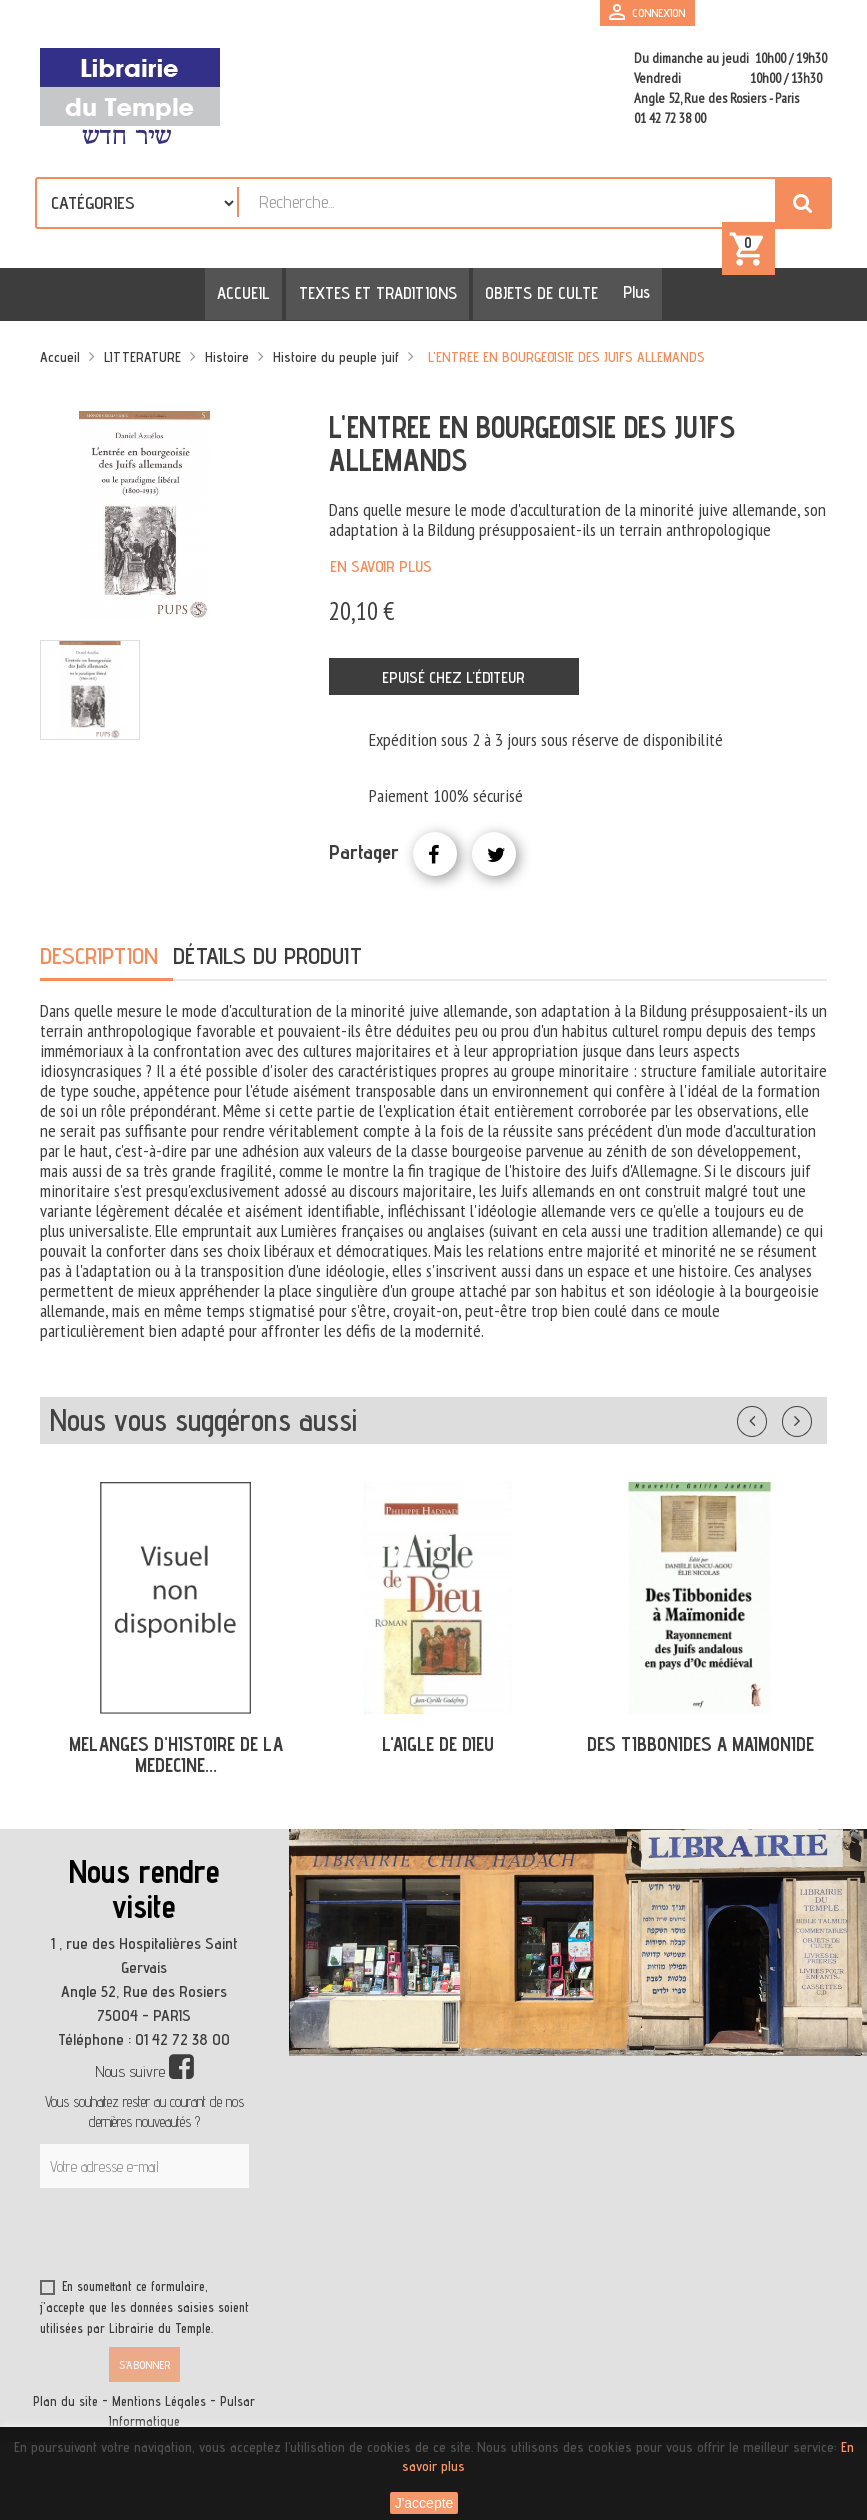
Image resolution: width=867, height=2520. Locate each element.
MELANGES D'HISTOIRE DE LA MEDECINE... (176, 1758)
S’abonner (144, 2368)
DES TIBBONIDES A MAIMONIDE (700, 1748)
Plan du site (65, 2405)
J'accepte (424, 2503)
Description (99, 959)
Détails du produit (267, 959)
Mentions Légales (159, 2405)
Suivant (810, 1421)
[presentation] (232, 2241)
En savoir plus (381, 569)
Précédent (772, 1421)
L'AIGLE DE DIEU (438, 1748)
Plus (629, 295)
